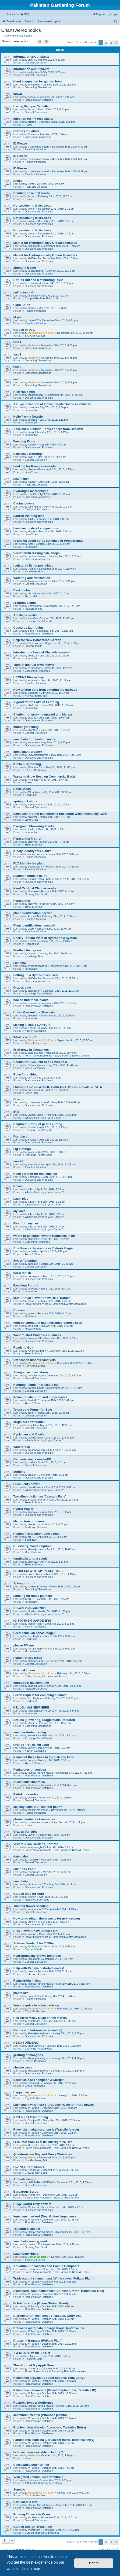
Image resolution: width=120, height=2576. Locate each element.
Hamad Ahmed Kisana (40, 1772)
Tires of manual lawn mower (33, 665)
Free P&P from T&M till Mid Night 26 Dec (42, 2142)
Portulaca (20, 1136)
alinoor (31, 531)
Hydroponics (32, 943)
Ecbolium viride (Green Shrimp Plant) (40, 2303)
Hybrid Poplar (23, 1509)
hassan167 (34, 2244)
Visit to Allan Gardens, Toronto (35, 1844)
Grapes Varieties (25, 1831)
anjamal (32, 816)
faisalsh (32, 1425)
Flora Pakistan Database (39, 99)
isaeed (31, 804)
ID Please (20, 143)
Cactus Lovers (24, 503)
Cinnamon (20, 1310)
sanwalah (33, 432)
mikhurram (34, 1872)
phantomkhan (35, 469)
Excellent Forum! (25, 1285)
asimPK (32, 494)
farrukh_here (35, 1636)
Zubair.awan (35, 854)
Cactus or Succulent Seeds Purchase (40, 1062)
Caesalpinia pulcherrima (31, 2464)
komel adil (33, 1735)
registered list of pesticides (33, 565)
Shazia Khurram (37, 1499)
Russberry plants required (32, 1546)
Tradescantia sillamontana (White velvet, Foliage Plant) (53, 2278)
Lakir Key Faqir (24, 1869)
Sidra (31, 630)
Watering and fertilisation (31, 578)
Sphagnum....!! (24, 1583)
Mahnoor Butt (35, 767)
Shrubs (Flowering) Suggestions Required (44, 1720)
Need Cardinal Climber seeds (34, 888)
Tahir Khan (34, 1946)
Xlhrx (31, 1189)
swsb (31, 928)
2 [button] (106, 43)
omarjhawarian (36, 1450)
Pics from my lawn (26, 1223)
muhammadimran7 (38, 146)
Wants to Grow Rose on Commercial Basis (44, 776)
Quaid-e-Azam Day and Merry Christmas (42, 2154)
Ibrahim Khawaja (37, 1586)
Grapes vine (22, 987)
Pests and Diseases (36, 186)
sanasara (33, 742)
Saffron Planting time (28, 516)
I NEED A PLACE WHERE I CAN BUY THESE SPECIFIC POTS (57, 1087)
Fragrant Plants (33, 608)
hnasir (31, 1971)
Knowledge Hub (34, 571)
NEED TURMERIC (26, 2042)
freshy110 (33, 1400)
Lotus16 (32, 655)
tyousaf (32, 953)
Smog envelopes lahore (30, 1372)
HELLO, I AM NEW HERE (31, 1707)
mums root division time (31, 1682)
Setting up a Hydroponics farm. (36, 975)
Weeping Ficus (24, 441)
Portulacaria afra (25, 2502)
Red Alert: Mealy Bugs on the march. (40, 2018)
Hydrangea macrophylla (30, 491)
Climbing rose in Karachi (31, 193)
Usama (32, 1797)
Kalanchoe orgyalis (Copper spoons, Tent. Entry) (49, 2378)
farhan (31, 109)
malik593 (33, 1859)
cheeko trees (22, 2067)
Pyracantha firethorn (28, 838)
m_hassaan (34, 668)
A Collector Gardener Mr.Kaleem (43, 2483)
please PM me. (24, 1645)
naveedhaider (35, 1574)
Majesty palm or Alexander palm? (37, 1807)
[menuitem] (24, 14)
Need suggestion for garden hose (37, 81)
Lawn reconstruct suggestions (35, 528)
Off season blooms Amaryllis (34, 1360)
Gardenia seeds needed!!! (32, 1459)
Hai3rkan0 (33, 246)
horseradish (22, 1273)
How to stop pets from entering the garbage (45, 689)
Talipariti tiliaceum (26, 2229)
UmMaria (33, 1288)
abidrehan (33, 705)
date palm (20, 1856)
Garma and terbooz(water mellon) (37, 2030)
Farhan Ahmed (37, 2256)
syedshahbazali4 (37, 965)
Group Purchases (35, 1068)
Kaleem (32, 2480)
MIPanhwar (34, 792)
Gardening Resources (37, 497)
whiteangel (34, 84)
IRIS (16, 1111)
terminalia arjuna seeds (30, 1558)
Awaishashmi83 (37, 1350)
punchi (31, 1921)
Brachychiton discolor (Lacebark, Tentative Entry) (49, 2427)
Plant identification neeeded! (34, 925)
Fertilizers (30, 1316)
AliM (30, 519)
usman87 (33, 1003)
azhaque (33, 1263)
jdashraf (32, 2145)
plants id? (20, 1993)
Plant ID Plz (21, 305)
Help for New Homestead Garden (37, 640)
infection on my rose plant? (33, 118)
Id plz (17, 317)
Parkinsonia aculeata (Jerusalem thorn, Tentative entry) (53, 2440)
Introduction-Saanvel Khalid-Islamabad (41, 652)
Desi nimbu (21, 590)
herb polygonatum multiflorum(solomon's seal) (47, 1322)
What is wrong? (24, 1037)
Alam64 (32, 444)
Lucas (31, 1760)
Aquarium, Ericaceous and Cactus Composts (46, 2266)
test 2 (17, 367)
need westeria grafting (29, 1732)
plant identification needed (32, 913)
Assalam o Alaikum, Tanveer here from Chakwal (48, 429)
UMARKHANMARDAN (41, 2182)
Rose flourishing (25, 1074)
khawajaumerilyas (38, 754)
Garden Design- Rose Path (32, 2526)
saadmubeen (35, 1052)
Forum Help (31, 596)
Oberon (18, 1099)
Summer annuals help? (30, 876)
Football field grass (27, 950)
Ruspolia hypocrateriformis (33, 2402)
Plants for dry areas (27, 1658)
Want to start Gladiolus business (37, 1335)
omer (31, 1412)
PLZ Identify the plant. (29, 863)
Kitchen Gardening (27, 764)
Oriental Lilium (24, 1670)
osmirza (32, 407)
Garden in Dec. (24, 329)
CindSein (33, 692)
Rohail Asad (35, 1623)
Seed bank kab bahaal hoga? (34, 1633)
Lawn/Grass (32, 472)
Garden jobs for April (28, 1893)
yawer (31, 1313)
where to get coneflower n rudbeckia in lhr (44, 1236)
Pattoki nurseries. (26, 1794)
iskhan (31, 208)
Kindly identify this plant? (32, 851)
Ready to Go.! (23, 1347)
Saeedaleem (35, 643)
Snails (17, 180)
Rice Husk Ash (24, 391)
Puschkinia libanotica (29, 1782)
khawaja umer (36, 1549)
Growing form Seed (36, 894)
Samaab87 (34, 1176)
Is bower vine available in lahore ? (38, 2452)
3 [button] (111, 43)
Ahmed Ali (33, 916)
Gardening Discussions (38, 87)
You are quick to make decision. (36, 2005)
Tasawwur (33, 1512)
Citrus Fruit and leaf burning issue (38, 280)
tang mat (33, 1325)
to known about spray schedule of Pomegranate (48, 540)
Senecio (19, 2489)
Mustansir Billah (37, 2207)
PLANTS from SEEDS (29, 2166)
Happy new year (25, 2092)
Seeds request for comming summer (40, 1695)
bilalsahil (33, 295)
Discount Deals (33, 1949)
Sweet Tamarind (25, 1260)
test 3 (17, 354)
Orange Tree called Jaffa (31, 1744)
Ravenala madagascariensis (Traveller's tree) (46, 2129)
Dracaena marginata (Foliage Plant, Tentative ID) (48, 2328)
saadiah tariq (35, 1164)
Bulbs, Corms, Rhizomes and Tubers (46, 1676)
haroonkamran (36, 1387)
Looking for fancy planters (32, 1595)
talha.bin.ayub (36, 1375)
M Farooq (33, 2107)
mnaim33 (33, 779)
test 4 (17, 342)
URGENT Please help (28, 677)
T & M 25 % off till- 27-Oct (31, 2353)
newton (32, 1524)
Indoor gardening (26, 727)
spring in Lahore (25, 801)
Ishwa (17, 94)
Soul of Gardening (35, 2259)
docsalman (34, 1276)
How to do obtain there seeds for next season (46, 1918)
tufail (30, 543)
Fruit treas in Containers (31, 1049)
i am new (19, 962)
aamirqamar (35, 506)
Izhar (31, 1301)
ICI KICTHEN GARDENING (32, 1620)
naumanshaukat (37, 556)
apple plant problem (27, 751)
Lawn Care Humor (26, 2253)
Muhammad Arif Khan (41, 332)
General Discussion (36, 62)
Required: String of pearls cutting (37, 1124)
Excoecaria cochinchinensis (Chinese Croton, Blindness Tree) (58, 2291)
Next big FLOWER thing (30, 2117)
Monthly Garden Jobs (37, 1899)
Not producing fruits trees (32, 205)
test (16, 379)
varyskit (32, 1251)
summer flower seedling (31, 1906)
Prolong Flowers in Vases (32, 2514)
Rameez (32, 134)
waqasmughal (36, 1847)
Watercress (21, 1447)
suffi (30, 59)
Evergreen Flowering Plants (33, 826)
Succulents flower (26, 1484)
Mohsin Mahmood (38, 1810)
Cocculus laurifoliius (28, 627)
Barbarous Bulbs (25, 2191)
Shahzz (32, 1127)
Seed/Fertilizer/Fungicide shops (36, 553)
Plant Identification (35, 149)
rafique (32, 2356)
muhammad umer (38, 1822)
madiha (32, 568)
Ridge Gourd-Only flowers (32, 2204)
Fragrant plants (24, 602)
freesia (31, 97)
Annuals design (24, 2179)
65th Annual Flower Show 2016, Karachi (42, 1298)
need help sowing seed (30, 2241)
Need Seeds (22, 789)
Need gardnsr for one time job (35, 1173)
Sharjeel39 (34, 2083)
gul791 (31, 1536)
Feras (31, 183)
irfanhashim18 (36, 2045)
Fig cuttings (22, 1149)
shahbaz (33, 1561)
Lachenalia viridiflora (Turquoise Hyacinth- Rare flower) (53, 2104)
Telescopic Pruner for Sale (32, 1409)
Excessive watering (27, 454)
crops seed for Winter (29, 1422)
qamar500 (33, 320)
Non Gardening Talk (36, 695)
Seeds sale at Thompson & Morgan (38, 2080)
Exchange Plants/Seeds (38, 621)
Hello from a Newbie (28, 416)
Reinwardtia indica (27, 1980)
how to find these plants (31, 1000)
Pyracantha (21, 900)
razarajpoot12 (35, 394)
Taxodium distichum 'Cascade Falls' (39, 1496)
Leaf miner (21, 478)
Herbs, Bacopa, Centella (31, 106)
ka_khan (33, 2517)
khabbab (33, 345)
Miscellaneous (33, 1328)
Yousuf (31, 1090)
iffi (29, 1077)
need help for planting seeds (34, 739)
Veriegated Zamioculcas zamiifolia (38, 2477)
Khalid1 (32, 941)
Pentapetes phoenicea (29, 1769)
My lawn (19, 1211)
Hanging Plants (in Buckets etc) (36, 1384)
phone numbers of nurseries (34, 1819)
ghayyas (32, 841)
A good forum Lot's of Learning (36, 702)
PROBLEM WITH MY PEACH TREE (38, 1571)
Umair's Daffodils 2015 (29, 1608)
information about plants (31, 56)
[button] (116, 42)
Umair (31, 1611)
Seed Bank (31, 794)
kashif (31, 1152)
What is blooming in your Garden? (44, 1117)
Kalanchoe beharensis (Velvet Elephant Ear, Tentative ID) (54, 2390)
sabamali (33, 680)
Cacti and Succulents (37, 509)
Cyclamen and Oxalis (28, 1434)
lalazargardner (36, 270)
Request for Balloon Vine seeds (36, 1533)
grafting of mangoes (28, 2055)
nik (29, 593)
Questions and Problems (39, 211)
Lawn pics (20, 1198)
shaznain (33, 1015)
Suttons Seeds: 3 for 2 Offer (33, 1943)
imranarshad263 (37, 1884)
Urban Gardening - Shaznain (34, 1012)
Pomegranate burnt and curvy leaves (40, 1397)
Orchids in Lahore (26, 131)
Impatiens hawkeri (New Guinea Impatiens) (44, 2216)
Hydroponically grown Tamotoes (37, 1955)
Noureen (33, 891)
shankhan (33, 1239)
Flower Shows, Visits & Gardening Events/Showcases (55, 1303)
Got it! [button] (94, 2563)
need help (20, 1881)
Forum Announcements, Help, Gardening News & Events (57, 1055)
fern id (18, 1161)
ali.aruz (32, 717)
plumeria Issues (25, 267)
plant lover (34, 990)
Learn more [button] (31, 2569)
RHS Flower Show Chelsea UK (35, 1931)
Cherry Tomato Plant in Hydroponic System (45, 938)
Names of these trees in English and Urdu (43, 1757)
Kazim (31, 829)
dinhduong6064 (37, 1661)
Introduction (31, 410)
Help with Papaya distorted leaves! (38, 1968)
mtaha (31, 1462)
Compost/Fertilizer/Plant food (41, 298)
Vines (28, 2458)
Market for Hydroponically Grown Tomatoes (45, 243)
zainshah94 (34, 1338)
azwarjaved (34, 283)
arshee (32, 308)
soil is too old (23, 292)
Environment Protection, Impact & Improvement (52, 2197)
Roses (28, 124)
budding (19, 1471)
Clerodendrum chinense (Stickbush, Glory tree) (47, 2315)
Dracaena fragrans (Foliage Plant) (37, 2340)
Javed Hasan (35, 1114)
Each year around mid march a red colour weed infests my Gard (60, 813)
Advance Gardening (36, 1688)
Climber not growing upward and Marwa (42, 714)
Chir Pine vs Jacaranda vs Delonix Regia (43, 1248)
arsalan (32, 1474)
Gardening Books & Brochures (42, 2532)
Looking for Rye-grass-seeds (34, 466)
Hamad (32, 2157)
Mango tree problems (28, 1521)
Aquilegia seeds (25, 615)
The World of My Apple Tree (33, 2365)
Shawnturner (35, 605)
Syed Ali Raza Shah (39, 879)
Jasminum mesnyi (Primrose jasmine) (41, 2415)
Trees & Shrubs (33, 844)
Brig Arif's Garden (35, 335)
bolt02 (31, 457)
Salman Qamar (36, 1065)
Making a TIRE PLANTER (31, 1025)
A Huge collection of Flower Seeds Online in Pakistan (52, 404)
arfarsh (32, 121)
